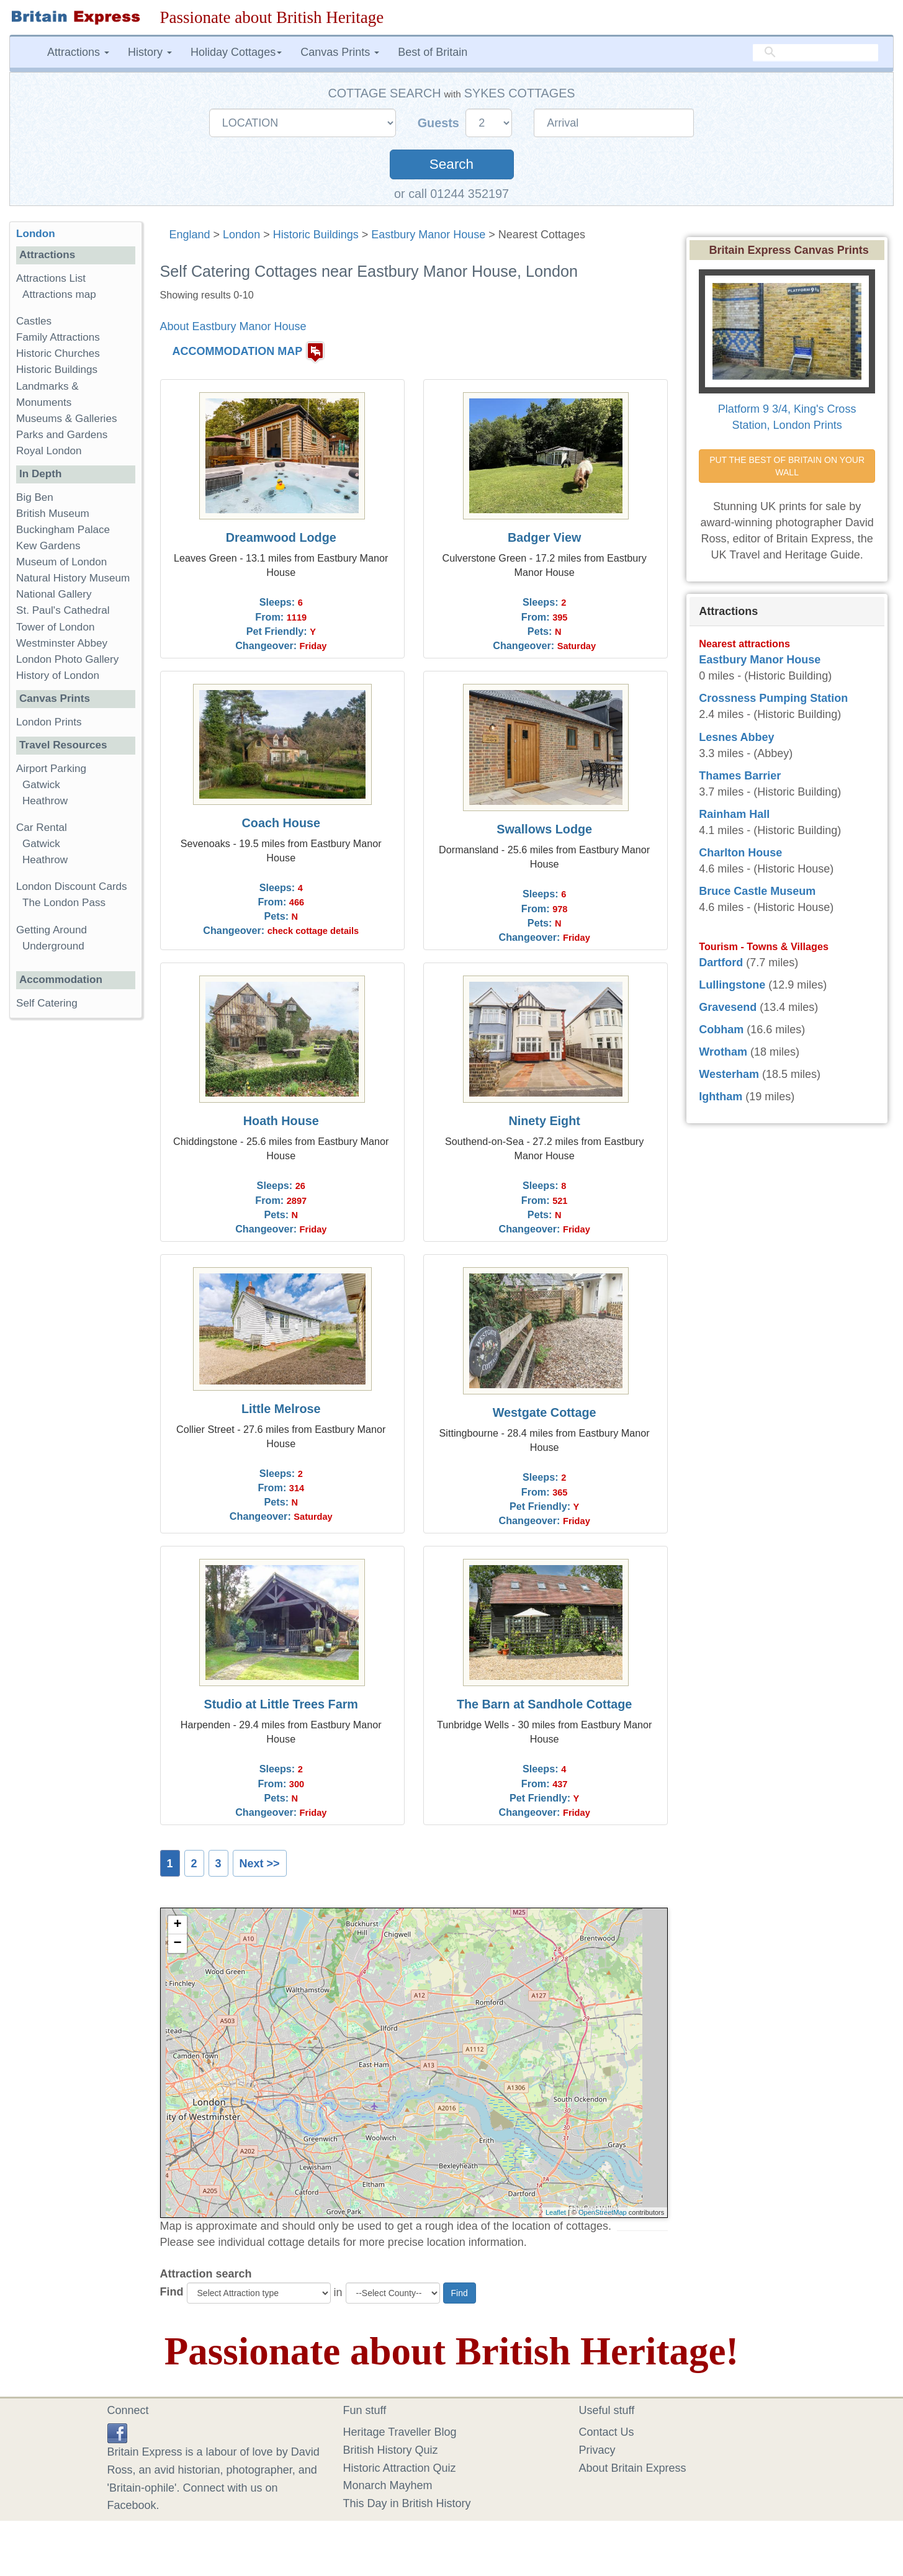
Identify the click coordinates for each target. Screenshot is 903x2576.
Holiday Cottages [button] (236, 52)
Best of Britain (432, 52)
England (189, 234)
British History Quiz (390, 2450)
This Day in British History (407, 2503)
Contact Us (606, 2432)
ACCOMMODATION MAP (238, 352)
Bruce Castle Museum (757, 891)
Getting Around (51, 930)
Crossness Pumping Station (773, 698)
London (241, 234)
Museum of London (61, 562)
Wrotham (723, 1052)
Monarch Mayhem (388, 2485)
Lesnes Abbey (736, 737)
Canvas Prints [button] (339, 52)
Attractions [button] (78, 52)
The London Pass (64, 903)
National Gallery (54, 594)
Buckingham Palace (63, 530)
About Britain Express (632, 2468)
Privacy (597, 2450)
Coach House (281, 823)
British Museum (52, 513)
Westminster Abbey (61, 643)
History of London (57, 675)
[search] (815, 52)
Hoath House (281, 1121)
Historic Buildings (316, 234)
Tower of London (55, 627)
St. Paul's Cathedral (63, 610)
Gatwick (41, 785)
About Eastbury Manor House (233, 326)
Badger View (544, 537)
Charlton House (740, 852)
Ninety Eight (544, 1121)
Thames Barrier (740, 776)
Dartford (721, 962)
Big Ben (34, 497)
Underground (53, 946)
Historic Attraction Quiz (399, 2468)
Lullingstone (732, 985)
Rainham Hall (734, 814)
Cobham (721, 1029)
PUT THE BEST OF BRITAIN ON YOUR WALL (788, 466)
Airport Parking (51, 768)
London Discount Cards (71, 886)
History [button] (150, 52)
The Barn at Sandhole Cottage (544, 1704)
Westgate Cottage (544, 1412)
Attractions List (51, 278)
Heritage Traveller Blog (400, 2432)
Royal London (49, 451)
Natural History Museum (73, 578)
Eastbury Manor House (428, 234)
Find (172, 2292)
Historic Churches (58, 353)
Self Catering (47, 1003)
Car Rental (41, 827)
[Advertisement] (75, 1219)
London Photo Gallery (67, 659)
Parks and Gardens (61, 435)
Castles (34, 321)
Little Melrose (281, 1409)
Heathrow (45, 801)
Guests (440, 123)
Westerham (729, 1074)
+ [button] (177, 1925)
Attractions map (59, 294)
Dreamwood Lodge (281, 537)
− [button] (177, 1943)
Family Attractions (58, 337)
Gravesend (728, 1007)
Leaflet (556, 2212)
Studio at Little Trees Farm (281, 1704)
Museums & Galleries (66, 418)
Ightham (720, 1096)
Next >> (260, 1863)
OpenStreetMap (602, 2212)
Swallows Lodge (544, 829)
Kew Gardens (48, 546)
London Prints (48, 722)
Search (451, 164)
